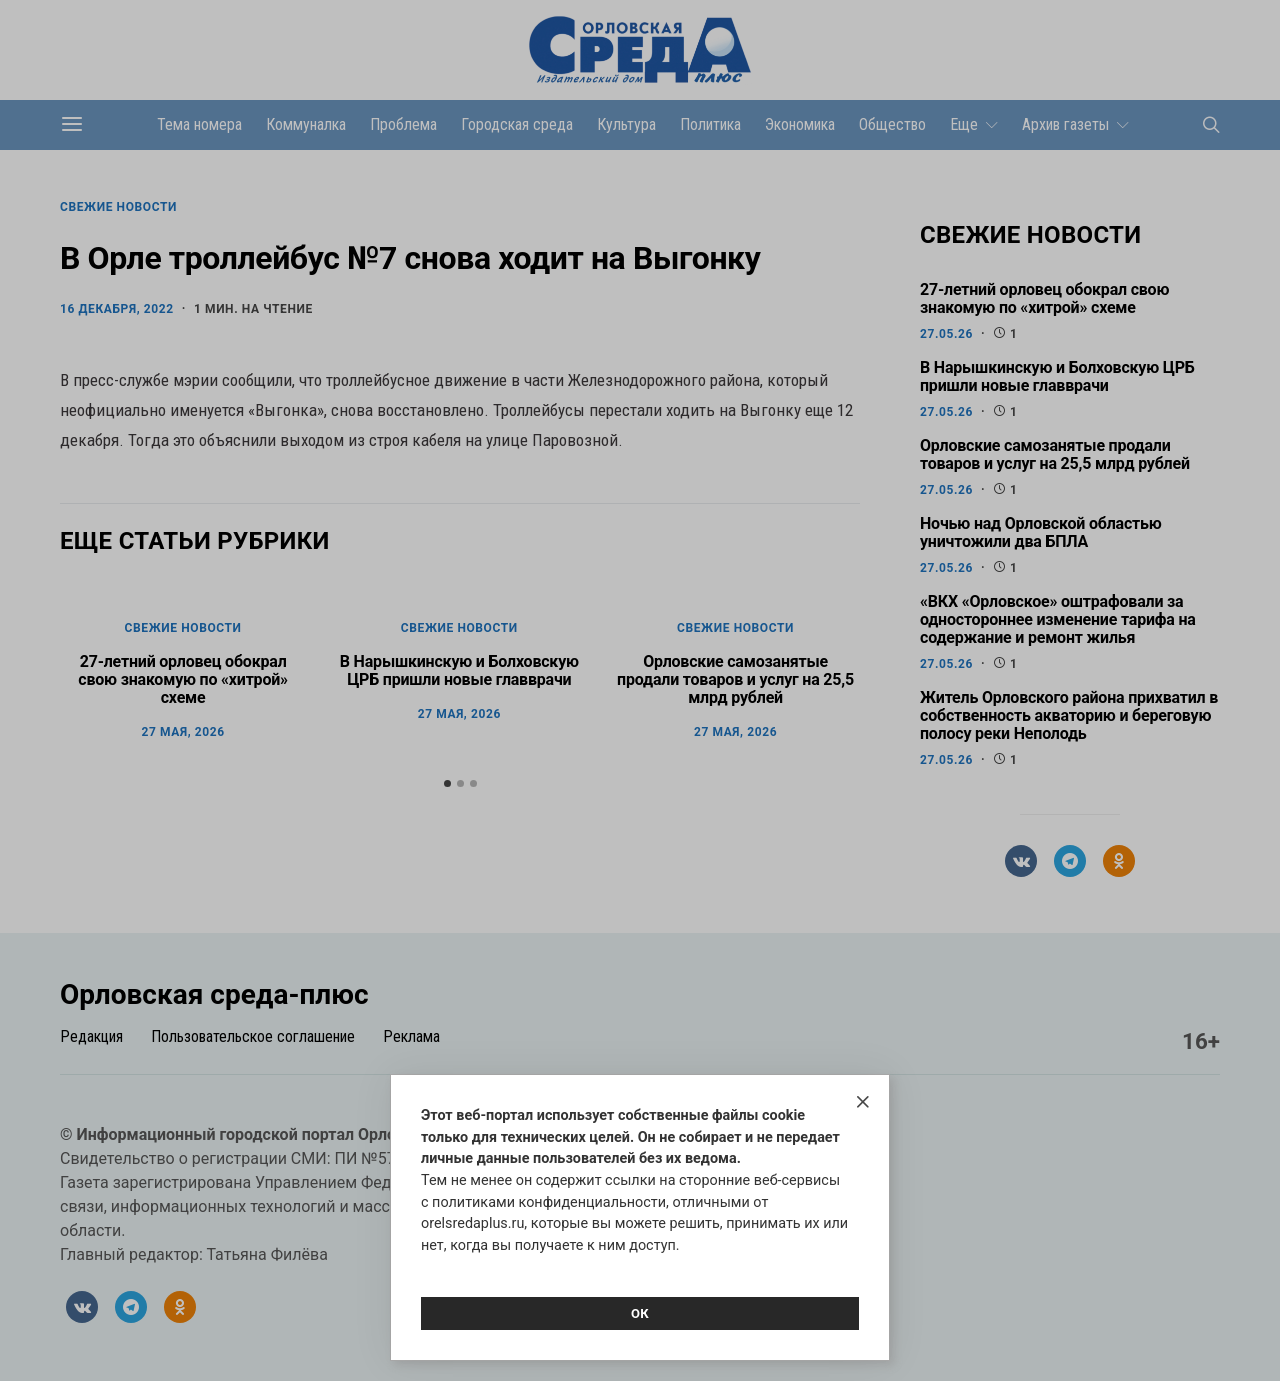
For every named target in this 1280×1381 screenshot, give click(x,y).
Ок (640, 1313)
